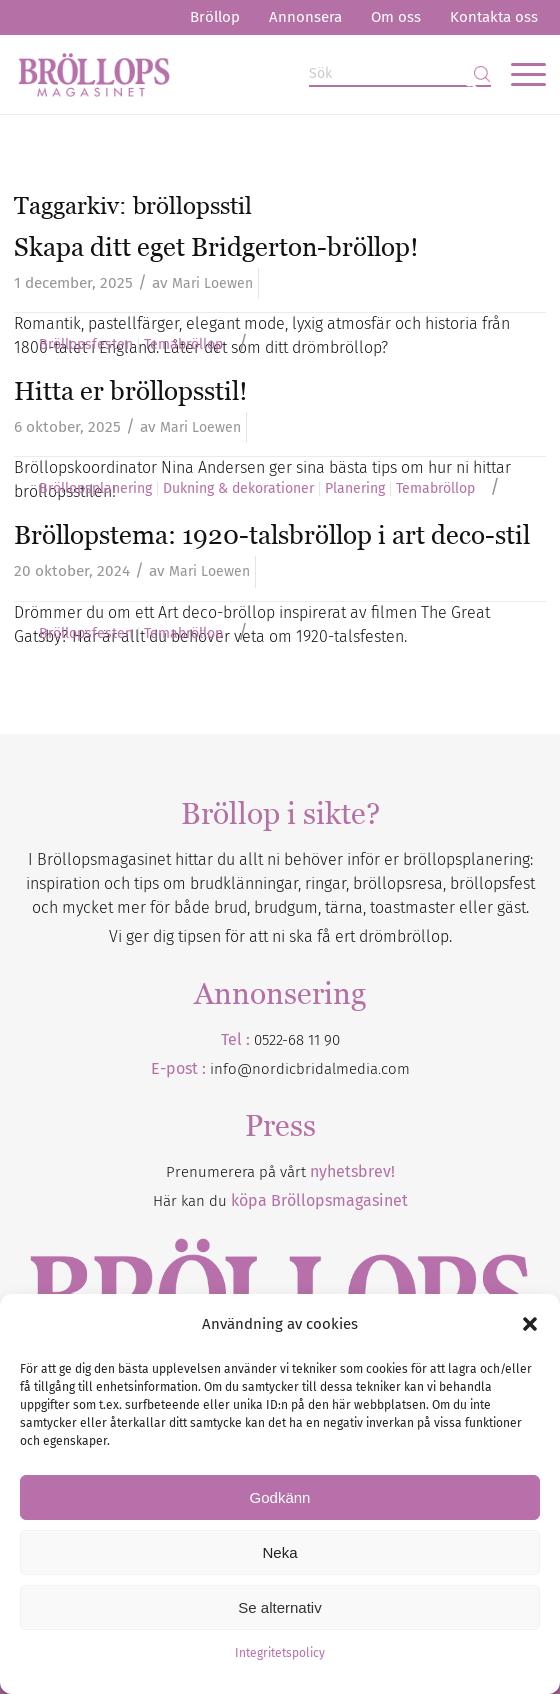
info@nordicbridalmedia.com (310, 1069)
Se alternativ (279, 1607)
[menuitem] (215, 17)
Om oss (396, 17)
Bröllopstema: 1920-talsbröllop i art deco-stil (272, 535)
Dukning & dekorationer (238, 489)
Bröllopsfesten (86, 345)
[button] (530, 1324)
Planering (355, 489)
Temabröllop (183, 345)
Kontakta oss (494, 17)
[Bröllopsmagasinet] (227, 74)
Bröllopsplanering (95, 489)
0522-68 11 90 (297, 1040)
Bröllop (215, 17)
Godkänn (280, 1497)
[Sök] (400, 74)
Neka (279, 1552)
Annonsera (305, 17)
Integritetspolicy (280, 1653)
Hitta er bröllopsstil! (131, 391)
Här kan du (280, 1201)
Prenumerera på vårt (280, 1172)
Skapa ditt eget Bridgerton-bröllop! (216, 247)
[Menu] (518, 74)
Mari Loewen (212, 283)
